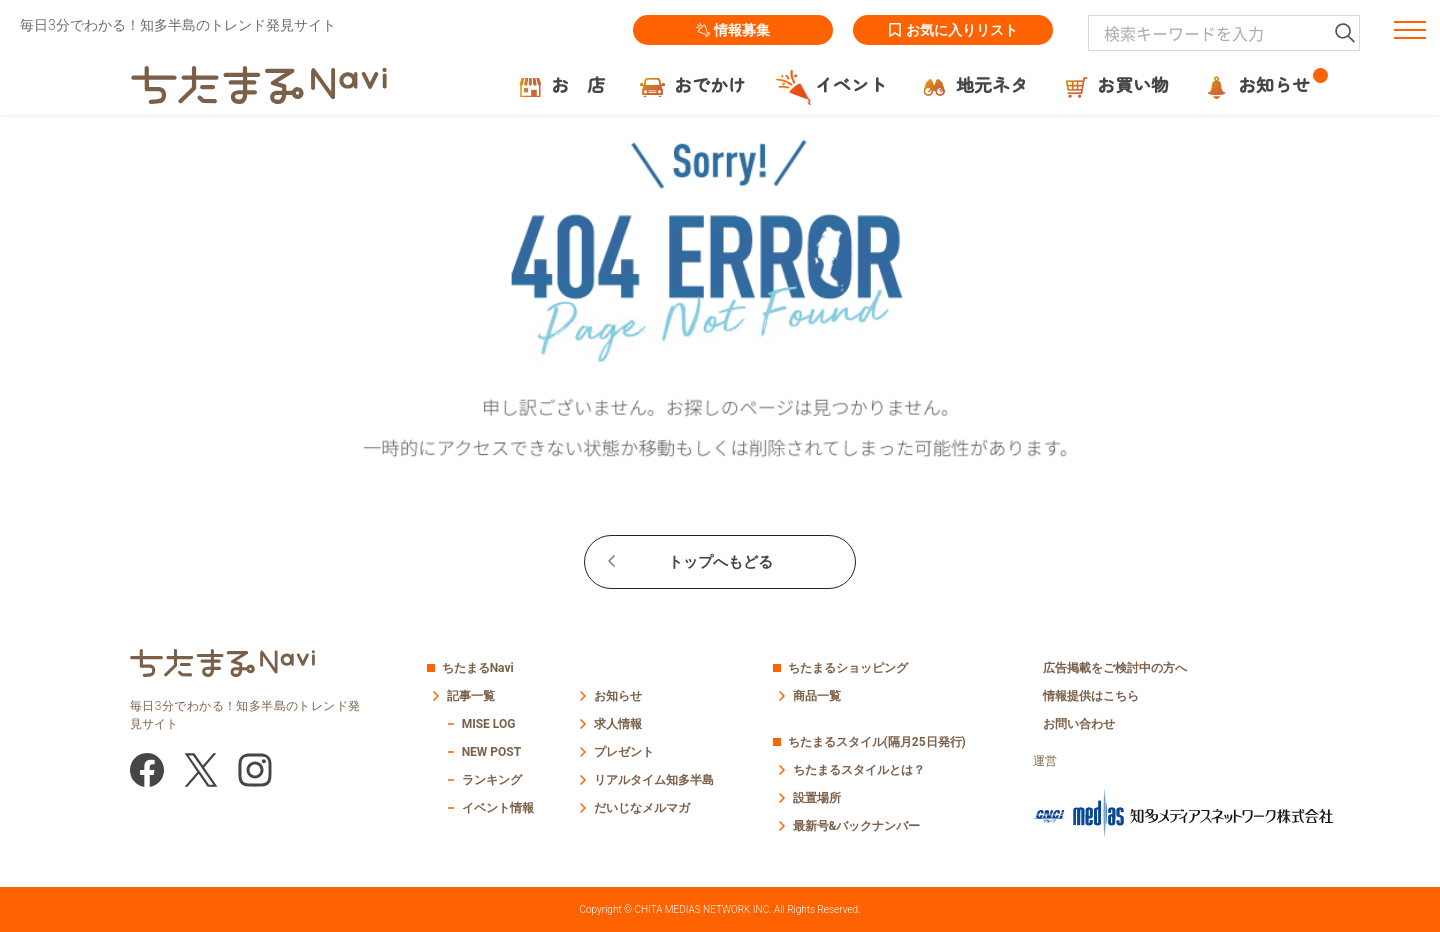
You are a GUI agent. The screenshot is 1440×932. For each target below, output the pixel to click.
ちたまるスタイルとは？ (859, 770)
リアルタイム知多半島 (654, 780)
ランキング (492, 780)
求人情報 (618, 724)
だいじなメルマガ (642, 808)
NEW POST (492, 752)
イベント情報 (498, 808)
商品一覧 (817, 696)
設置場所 (817, 798)
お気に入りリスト (953, 30)
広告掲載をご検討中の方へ (1115, 668)
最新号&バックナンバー (857, 826)
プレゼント (624, 752)
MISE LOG (489, 724)
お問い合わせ (1079, 724)
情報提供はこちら (1091, 696)
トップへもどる (720, 562)
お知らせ (618, 696)
